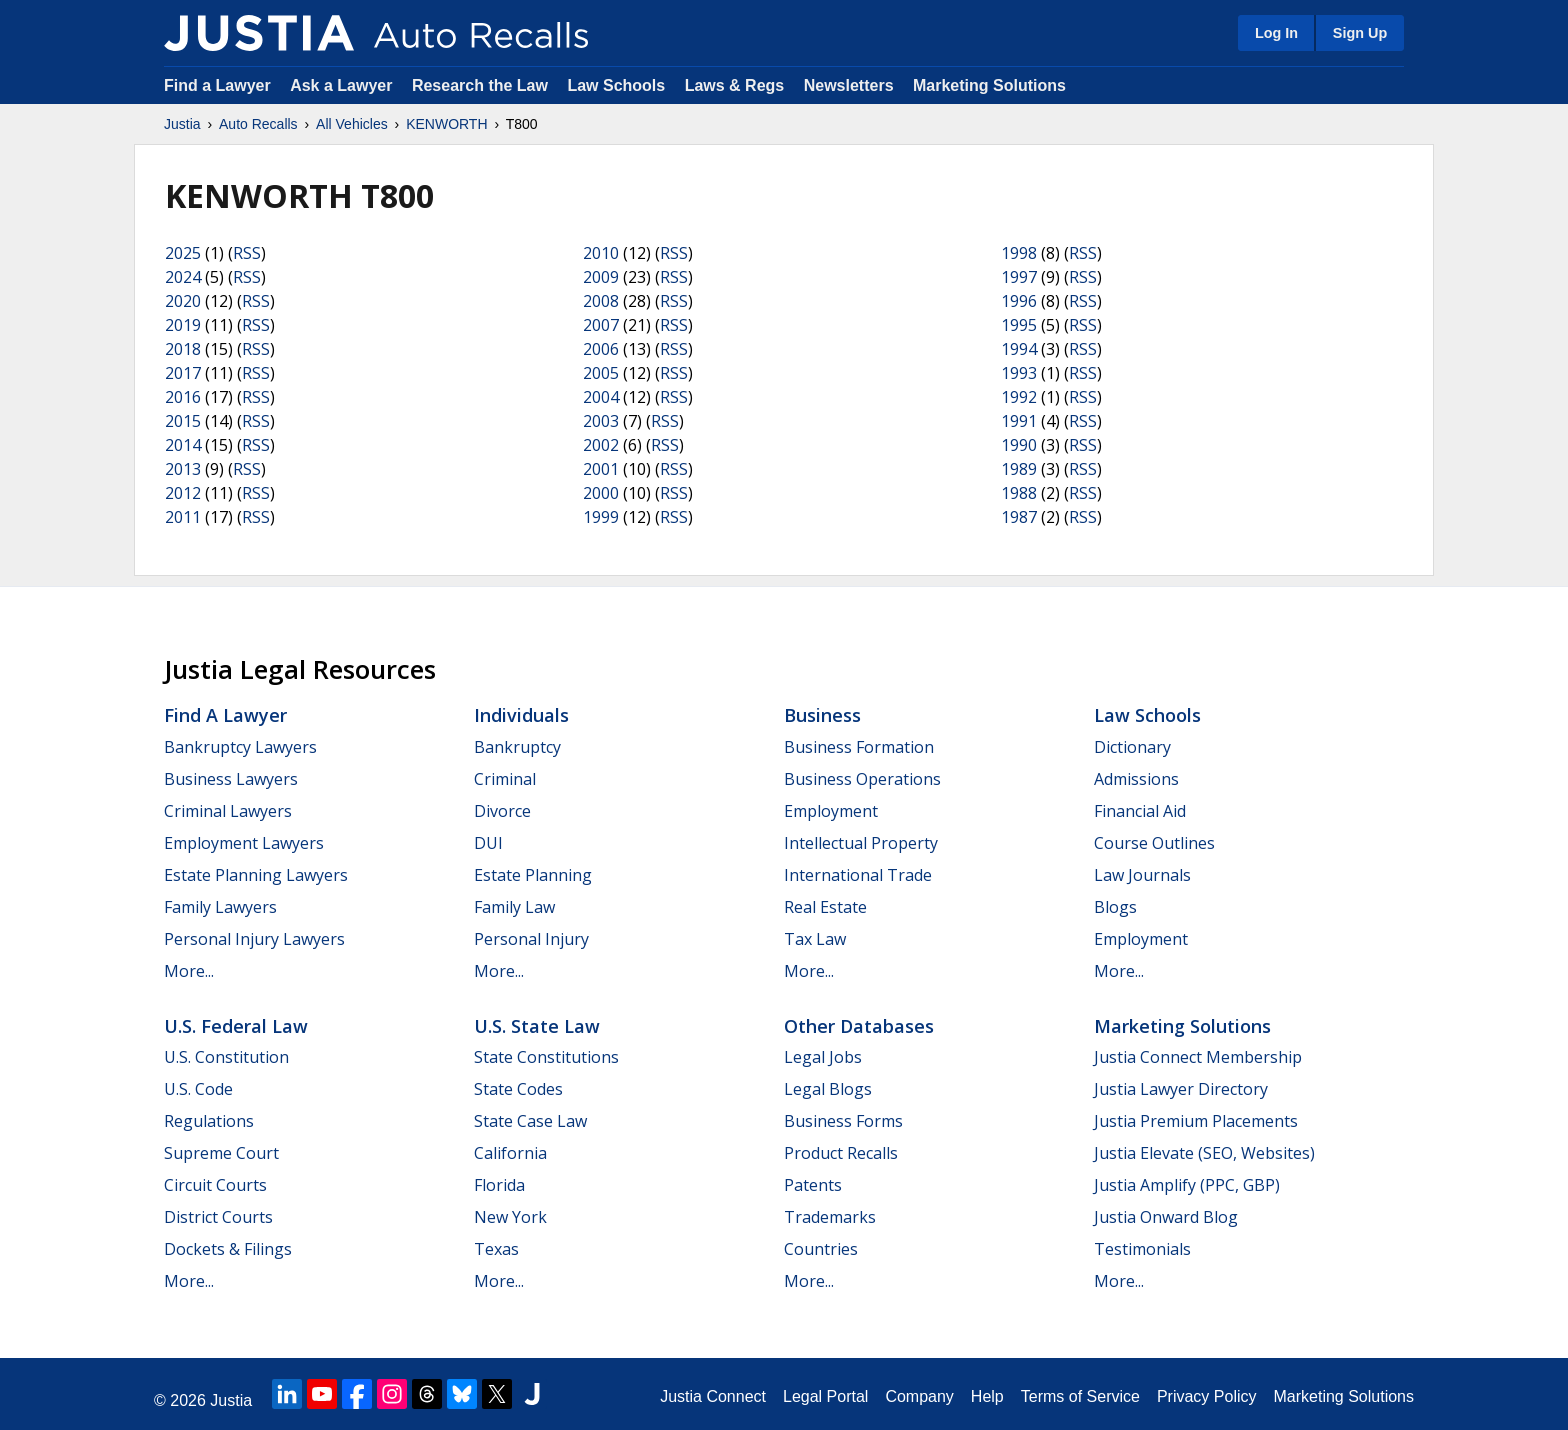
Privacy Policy (1207, 1396)
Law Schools (616, 85)
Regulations (209, 1121)
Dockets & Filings (228, 1249)
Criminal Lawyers (228, 811)
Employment (831, 811)
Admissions (1136, 779)
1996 (1019, 301)
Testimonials (1142, 1249)
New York (510, 1217)
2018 (183, 349)
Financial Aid (1140, 811)
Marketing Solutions (989, 85)
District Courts (218, 1217)
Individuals (521, 715)
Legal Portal (825, 1396)
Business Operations (862, 779)
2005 (601, 373)
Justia (182, 124)
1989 (1019, 469)
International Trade (858, 875)
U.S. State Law (537, 1026)
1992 (1019, 397)
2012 (183, 493)
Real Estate (825, 907)
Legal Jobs (823, 1057)
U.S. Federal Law (236, 1026)
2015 (183, 421)
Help (987, 1396)
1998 (1019, 253)
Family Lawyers (220, 907)
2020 (183, 301)
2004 (601, 397)
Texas (496, 1249)
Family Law (514, 907)
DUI (488, 843)
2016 (183, 397)
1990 (1019, 445)
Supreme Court (221, 1153)
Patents (813, 1185)
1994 (1019, 349)
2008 (601, 301)
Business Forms (843, 1121)
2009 (601, 277)
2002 (601, 445)
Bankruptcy (517, 747)
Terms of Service (1080, 1396)
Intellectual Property (861, 843)
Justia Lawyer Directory (1181, 1089)
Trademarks (830, 1217)
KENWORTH (446, 124)
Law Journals (1142, 875)
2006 (601, 349)
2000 (601, 493)
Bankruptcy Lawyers (240, 747)
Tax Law (815, 939)
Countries (821, 1249)
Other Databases (859, 1026)
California (510, 1153)
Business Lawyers (231, 779)
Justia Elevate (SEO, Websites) (1204, 1153)
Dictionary (1132, 747)
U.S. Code (198, 1089)
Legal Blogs (828, 1089)
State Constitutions (546, 1057)
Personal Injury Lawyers (254, 939)
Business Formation (859, 747)
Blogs (1115, 907)
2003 (601, 421)
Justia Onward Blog (1166, 1217)
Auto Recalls (258, 124)
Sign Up (1360, 33)
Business (822, 715)
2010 (601, 253)
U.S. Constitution (226, 1057)
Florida (499, 1185)
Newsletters (849, 85)
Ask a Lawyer (343, 85)
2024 (183, 277)
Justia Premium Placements (1196, 1121)
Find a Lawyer (217, 85)
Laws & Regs (735, 85)
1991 (1019, 421)
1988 (1019, 493)
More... (189, 971)
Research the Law (480, 85)
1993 (1019, 373)
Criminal (505, 779)
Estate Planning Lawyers (256, 875)
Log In (1276, 33)
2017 (183, 373)
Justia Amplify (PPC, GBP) (1187, 1185)
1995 (1019, 325)
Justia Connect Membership (1198, 1057)
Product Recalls (841, 1153)
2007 (601, 325)
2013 (183, 469)
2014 (183, 445)
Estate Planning (533, 875)
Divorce (502, 811)
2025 (183, 253)
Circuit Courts (215, 1185)
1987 (1019, 517)
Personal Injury (531, 939)
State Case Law (530, 1121)
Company (919, 1396)
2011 (183, 517)
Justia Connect (713, 1396)
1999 (601, 517)
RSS (247, 253)
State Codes (518, 1089)
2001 (601, 469)
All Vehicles (352, 124)
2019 (183, 325)
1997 (1019, 277)
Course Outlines (1154, 843)
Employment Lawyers (244, 843)
